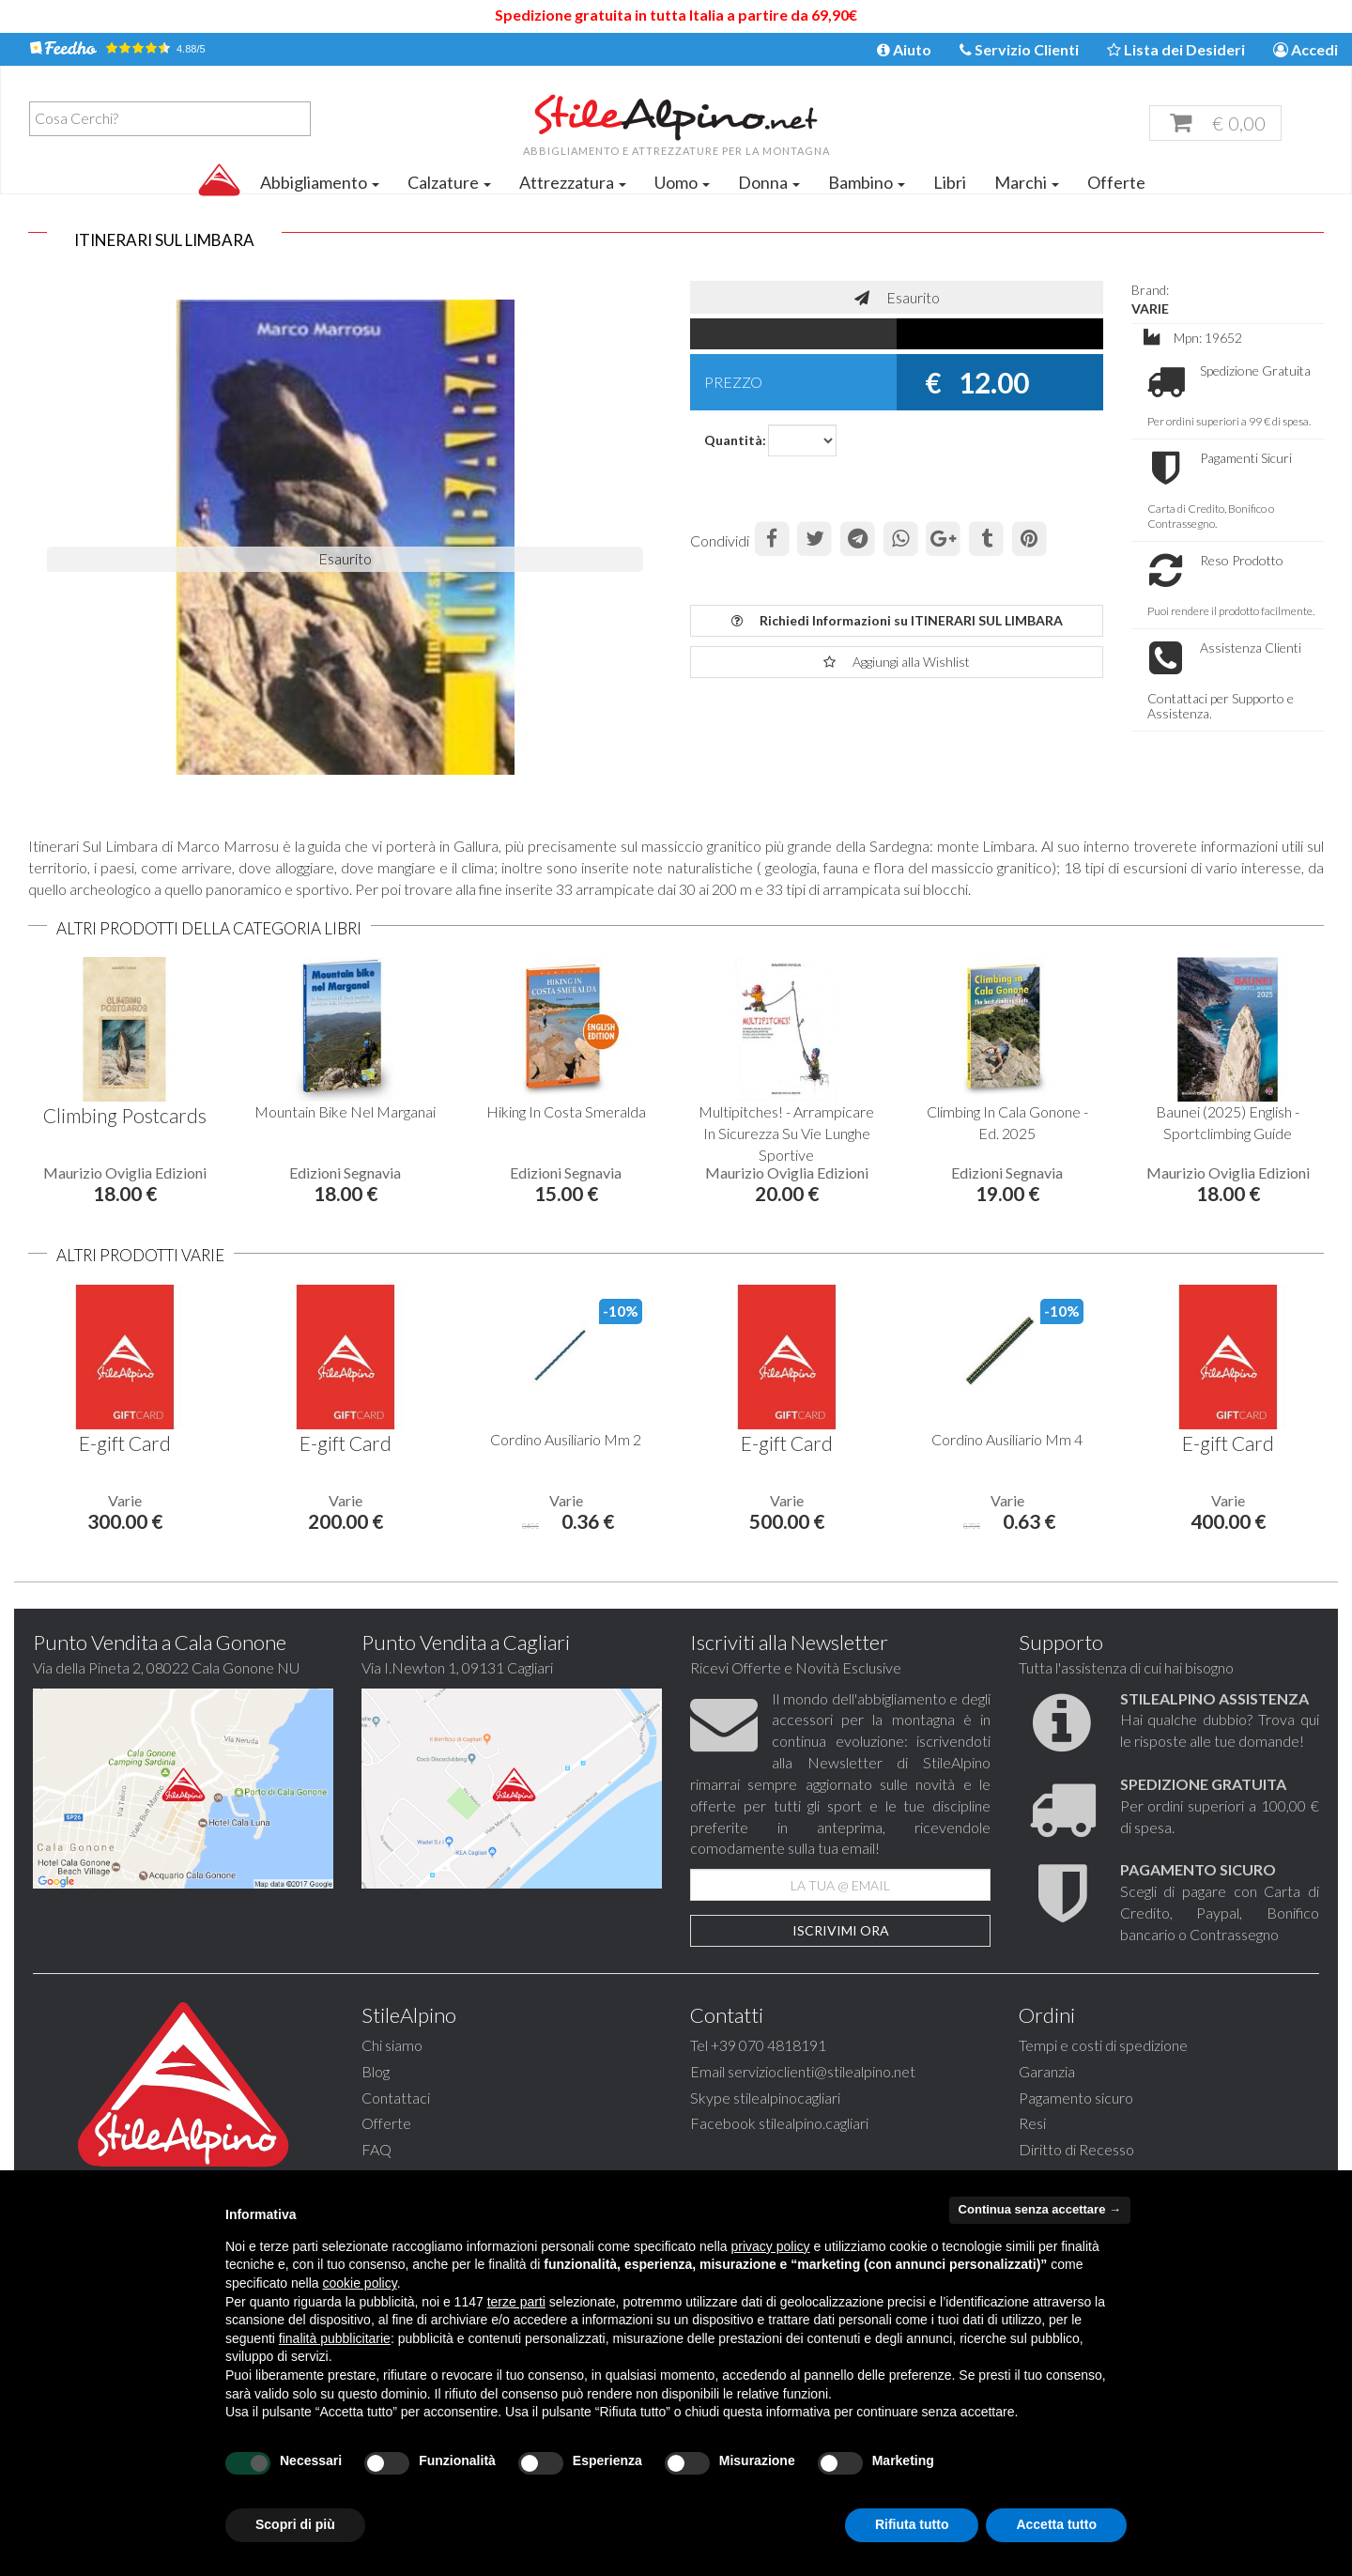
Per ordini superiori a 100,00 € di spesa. (1219, 1805)
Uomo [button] (682, 182)
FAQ (376, 2149)
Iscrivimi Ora (840, 1930)
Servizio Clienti (1019, 49)
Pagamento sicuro (1076, 2097)
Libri (949, 182)
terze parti (516, 2301)
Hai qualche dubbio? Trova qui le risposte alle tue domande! (1219, 1720)
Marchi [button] (1026, 182)
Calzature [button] (449, 182)
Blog (375, 2071)
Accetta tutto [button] (1056, 2524)
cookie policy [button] (360, 2283)
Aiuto (904, 49)
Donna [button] (769, 182)
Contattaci (395, 2097)
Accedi (1305, 49)
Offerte (1116, 182)
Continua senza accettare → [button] (1040, 2209)
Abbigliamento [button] (319, 182)
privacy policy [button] (770, 2246)
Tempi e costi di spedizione (1103, 2045)
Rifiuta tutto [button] (912, 2524)
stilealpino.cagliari (813, 2123)
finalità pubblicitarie (335, 2338)
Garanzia (1047, 2071)
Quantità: (729, 440)
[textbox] (175, 118)
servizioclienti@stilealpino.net (821, 2071)
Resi (1032, 2123)
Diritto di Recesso (1076, 2149)
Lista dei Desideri (1176, 49)
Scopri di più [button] (295, 2524)
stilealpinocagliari (786, 2097)
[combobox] (170, 118)
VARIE (1150, 308)
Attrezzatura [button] (572, 182)
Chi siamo (391, 2045)
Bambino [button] (866, 182)
